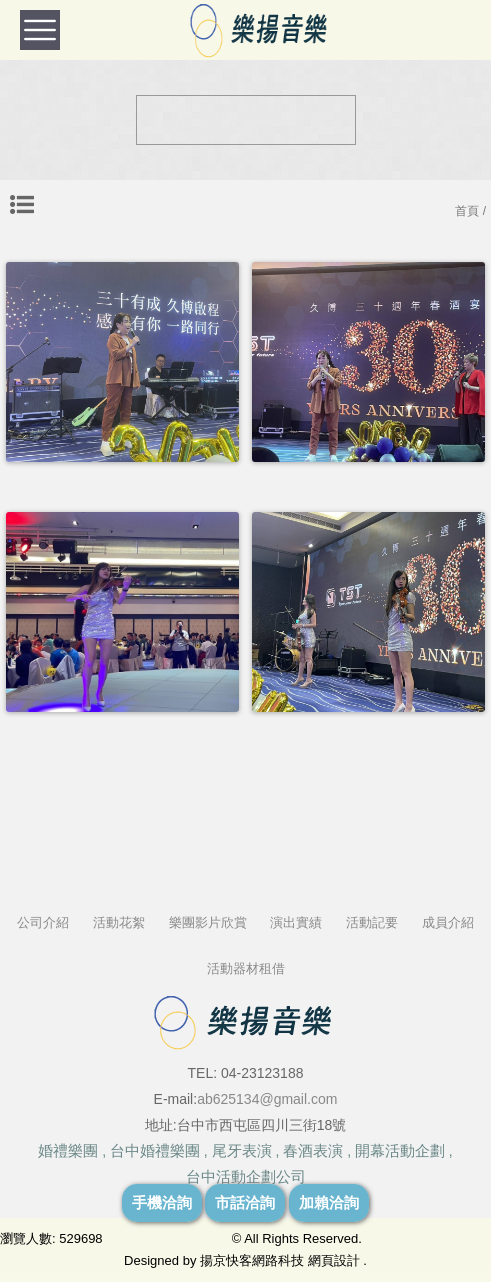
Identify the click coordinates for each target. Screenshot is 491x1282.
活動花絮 (119, 922)
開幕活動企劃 (400, 1150)
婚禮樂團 (68, 1150)
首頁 (467, 211)
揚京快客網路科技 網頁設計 (280, 1260)
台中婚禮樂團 (155, 1150)
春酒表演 (313, 1150)
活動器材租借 (246, 968)
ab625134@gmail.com (267, 1099)
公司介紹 (43, 922)
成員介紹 (448, 922)
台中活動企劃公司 (246, 1176)
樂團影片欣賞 (208, 922)
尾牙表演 (242, 1150)
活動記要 (372, 922)
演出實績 (296, 922)
